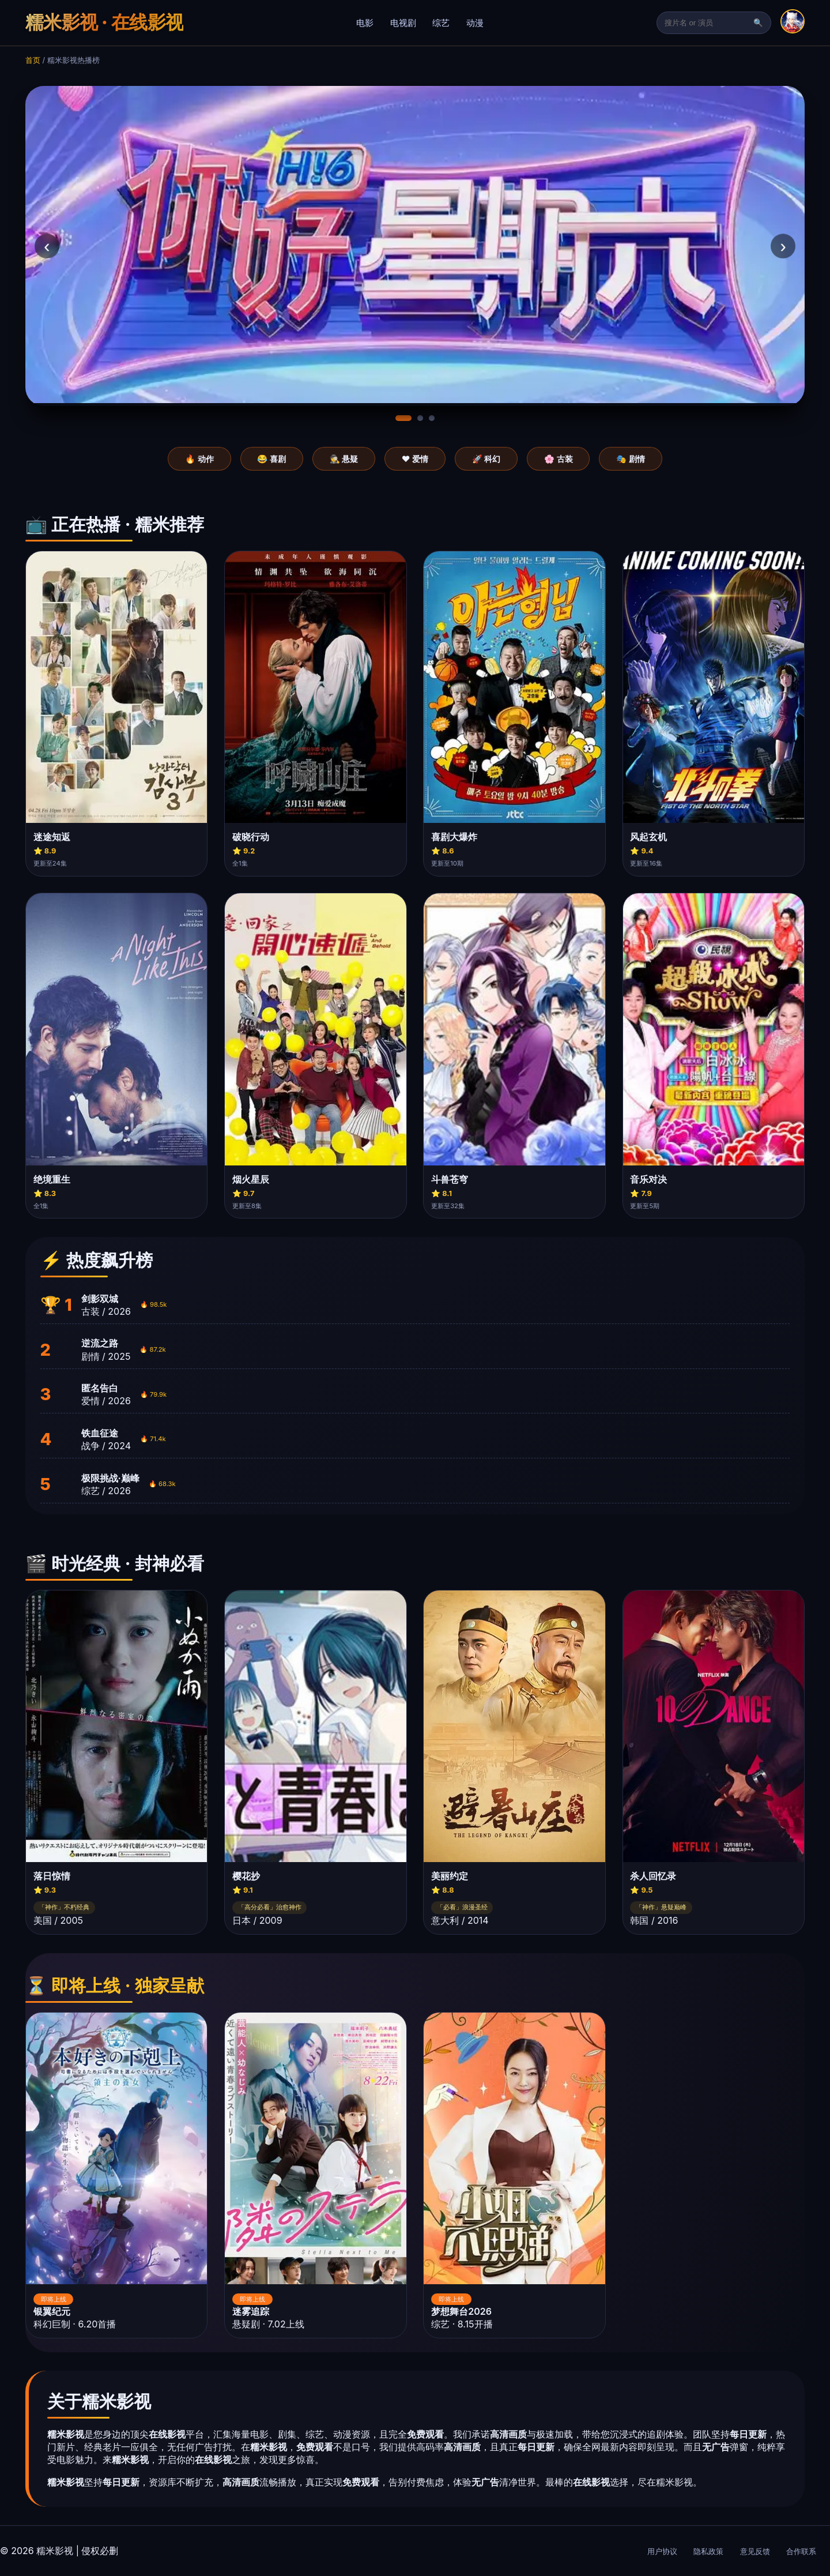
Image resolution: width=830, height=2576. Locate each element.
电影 (364, 22)
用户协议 (662, 2551)
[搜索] (708, 23)
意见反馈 (755, 2551)
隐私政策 (708, 2551)
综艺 (441, 22)
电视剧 (403, 22)
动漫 (475, 22)
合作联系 (801, 2551)
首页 (32, 60)
